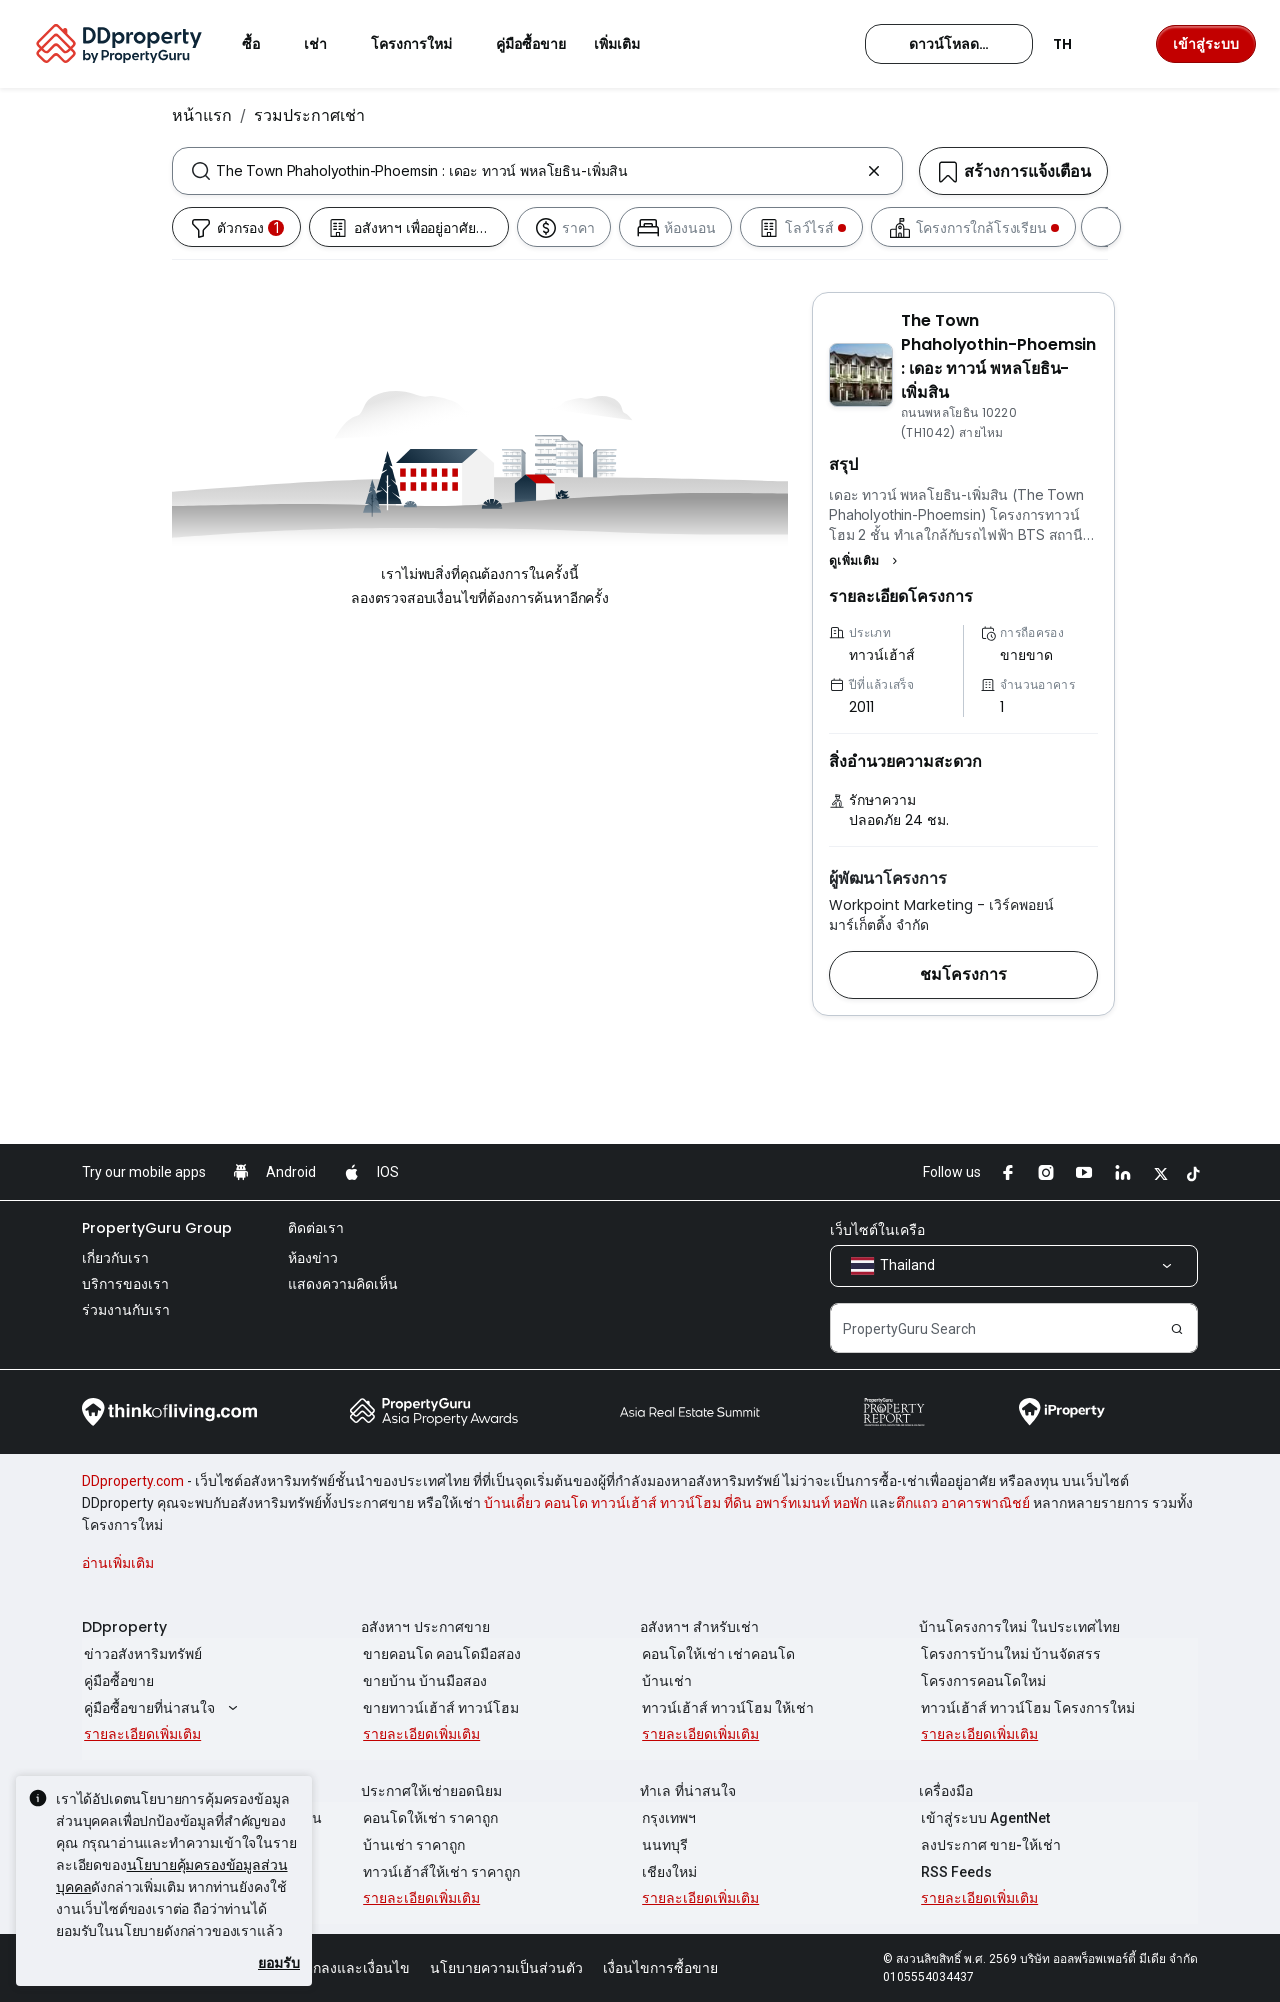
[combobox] (537, 171)
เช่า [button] (327, 44)
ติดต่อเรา (316, 1228)
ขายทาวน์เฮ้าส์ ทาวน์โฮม (439, 1708)
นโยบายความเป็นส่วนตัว (506, 1968)
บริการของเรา (125, 1284)
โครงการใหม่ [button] (423, 44)
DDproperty (124, 1627)
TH (1074, 44)
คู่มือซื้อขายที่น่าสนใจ (161, 1708)
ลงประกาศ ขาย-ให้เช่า (989, 1845)
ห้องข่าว (313, 1258)
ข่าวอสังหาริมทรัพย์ (141, 1654)
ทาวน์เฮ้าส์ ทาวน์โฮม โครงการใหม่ (1026, 1708)
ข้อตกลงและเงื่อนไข (348, 1968)
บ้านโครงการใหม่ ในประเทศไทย (1019, 1627)
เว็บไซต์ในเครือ (877, 1230)
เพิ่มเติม (629, 44)
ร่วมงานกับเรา (126, 1310)
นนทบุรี (663, 1845)
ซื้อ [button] (263, 44)
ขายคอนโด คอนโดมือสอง (440, 1654)
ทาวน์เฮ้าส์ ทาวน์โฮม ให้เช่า (726, 1708)
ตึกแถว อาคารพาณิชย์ (963, 1503)
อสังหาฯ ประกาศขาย (425, 1627)
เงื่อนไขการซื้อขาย (660, 1968)
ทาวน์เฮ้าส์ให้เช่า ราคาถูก (439, 1872)
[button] (866, 561)
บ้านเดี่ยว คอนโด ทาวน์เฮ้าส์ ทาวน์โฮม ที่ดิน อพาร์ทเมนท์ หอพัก (675, 1503)
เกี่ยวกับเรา (115, 1258)
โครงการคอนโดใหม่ (981, 1681)
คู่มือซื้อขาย (117, 1681)
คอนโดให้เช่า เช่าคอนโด (716, 1654)
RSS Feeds (954, 1872)
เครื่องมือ (946, 1791)
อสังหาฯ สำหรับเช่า (699, 1627)
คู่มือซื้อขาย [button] (531, 44)
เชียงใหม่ (667, 1872)
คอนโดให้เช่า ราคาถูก (428, 1818)
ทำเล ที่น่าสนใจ (688, 1791)
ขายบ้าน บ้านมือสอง (423, 1681)
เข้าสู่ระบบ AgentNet (983, 1818)
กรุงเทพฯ (667, 1818)
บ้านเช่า (665, 1681)
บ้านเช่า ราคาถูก (412, 1845)
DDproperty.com (133, 1481)
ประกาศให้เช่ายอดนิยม (431, 1791)
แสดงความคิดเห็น (343, 1284)
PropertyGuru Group (157, 1228)
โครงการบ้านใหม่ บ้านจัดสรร (1009, 1654)
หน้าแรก (202, 115)
